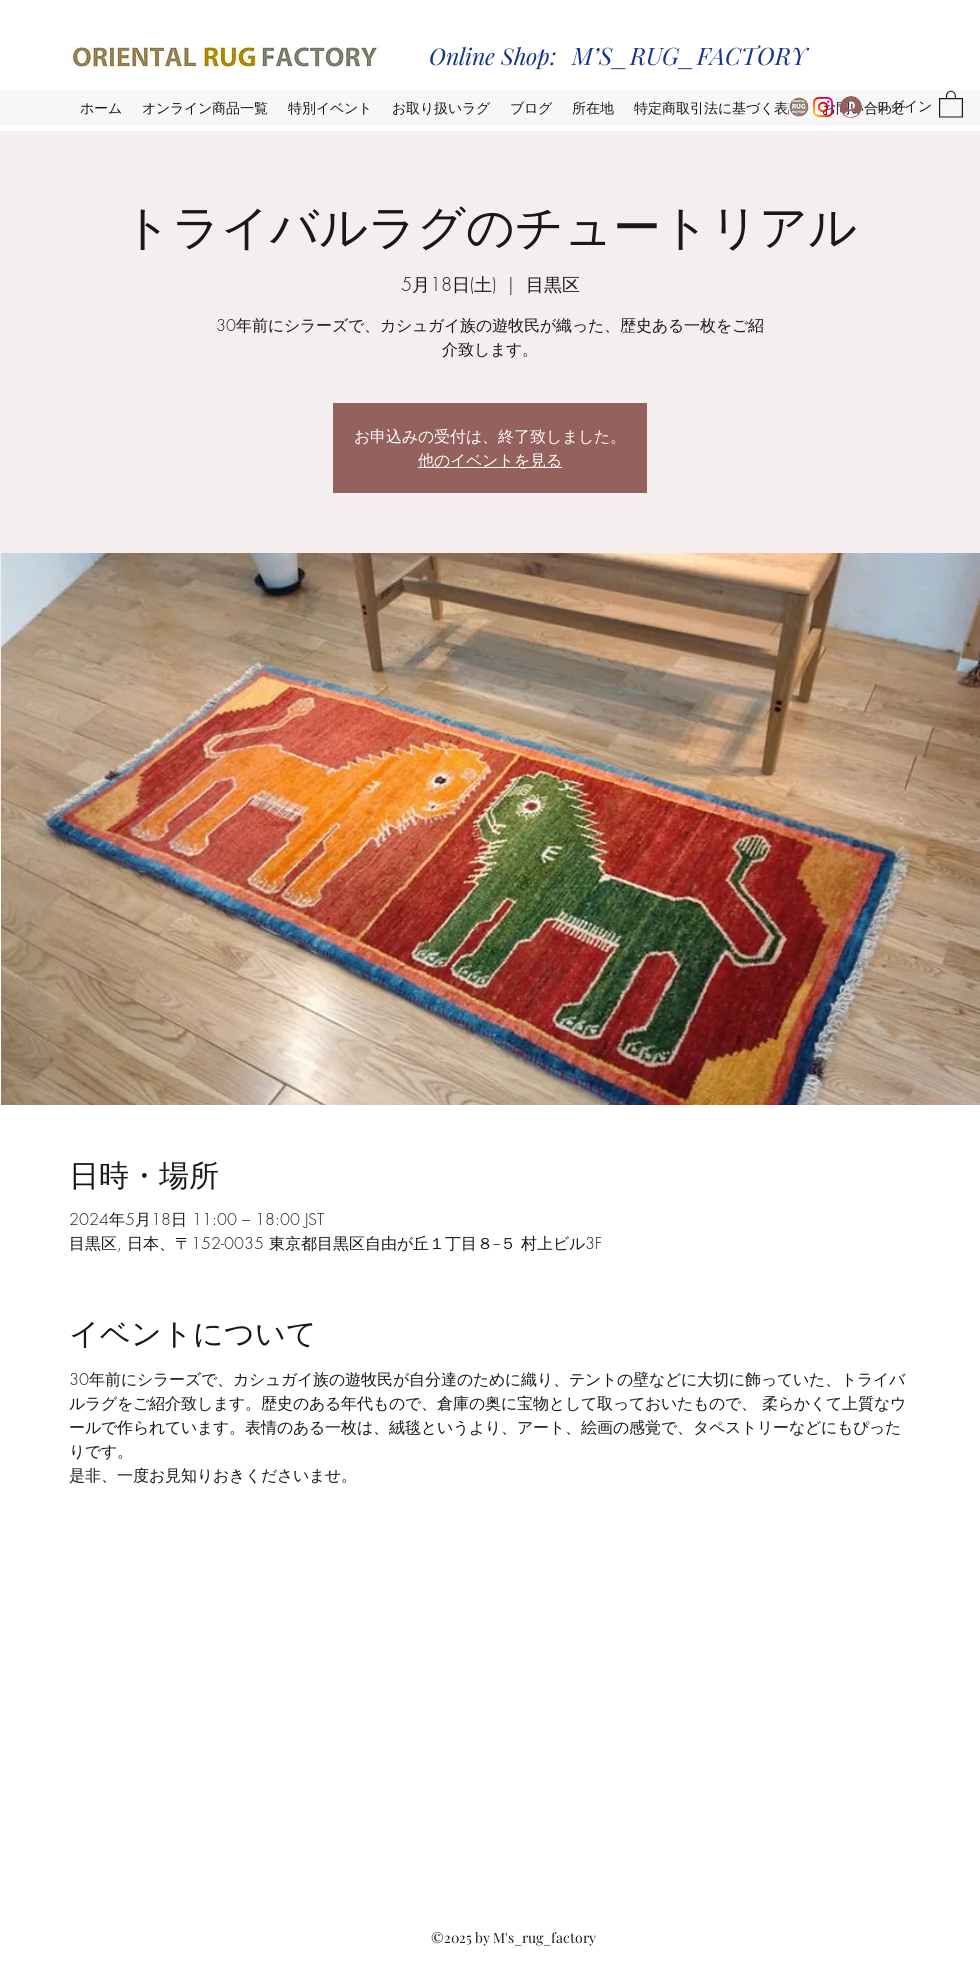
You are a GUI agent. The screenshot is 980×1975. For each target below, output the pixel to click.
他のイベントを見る (490, 459)
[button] (951, 103)
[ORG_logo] (799, 107)
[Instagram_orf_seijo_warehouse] (823, 107)
